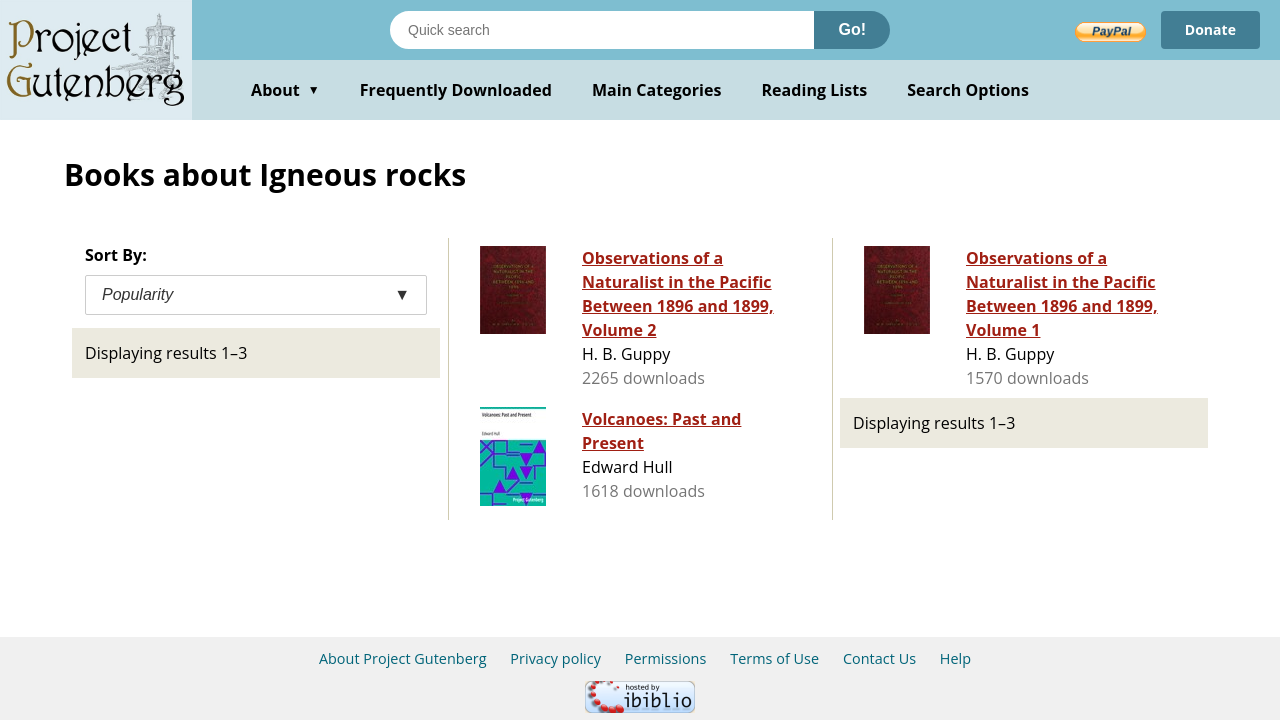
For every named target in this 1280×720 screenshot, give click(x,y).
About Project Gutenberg (403, 658)
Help (955, 658)
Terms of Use (774, 658)
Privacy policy (555, 658)
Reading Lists (815, 90)
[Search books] (602, 30)
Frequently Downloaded (456, 90)
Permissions (666, 658)
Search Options (968, 90)
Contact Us (879, 658)
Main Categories (657, 90)
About (285, 90)
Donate (1210, 29)
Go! (852, 29)
